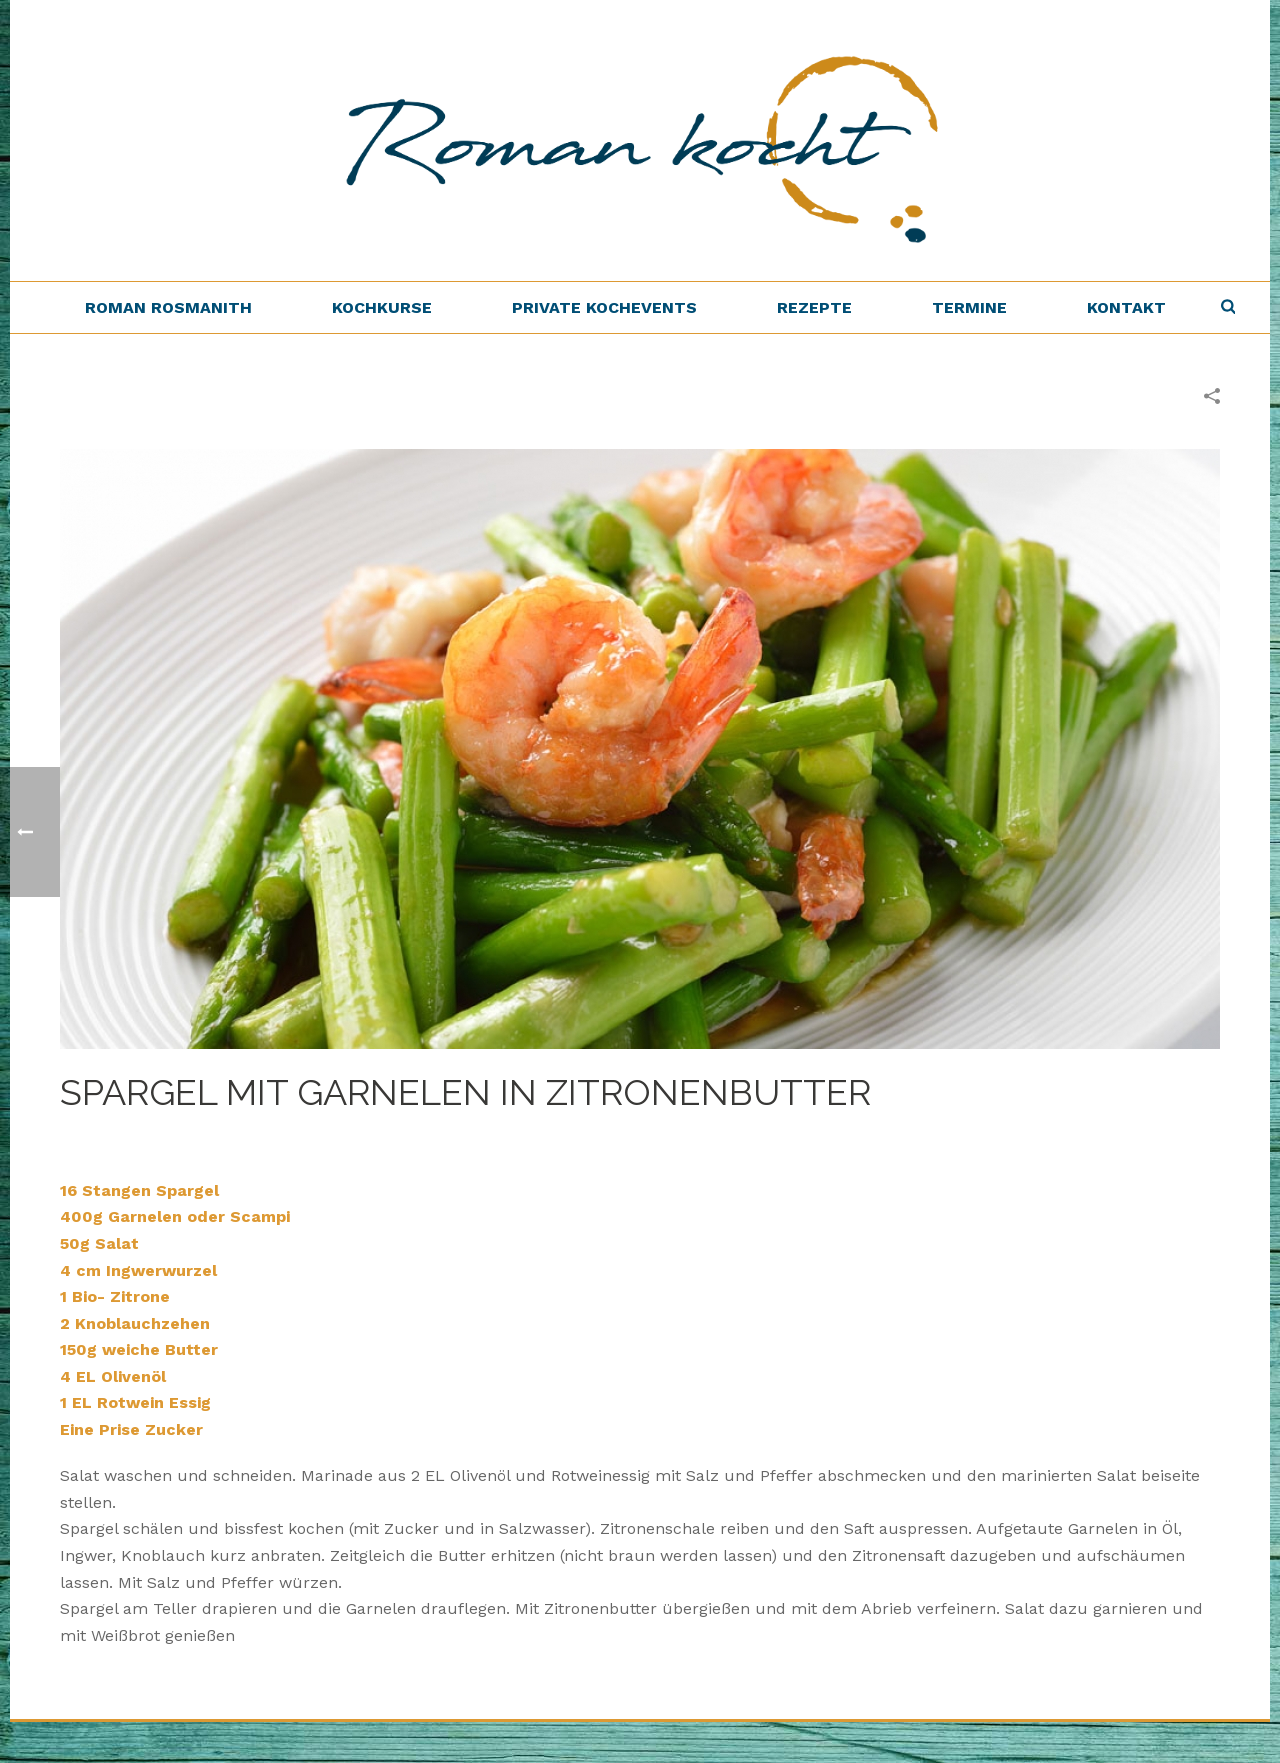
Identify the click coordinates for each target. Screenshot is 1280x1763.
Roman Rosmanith (168, 307)
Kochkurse (382, 307)
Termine (969, 307)
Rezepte (814, 307)
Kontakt (1126, 307)
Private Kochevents (604, 307)
